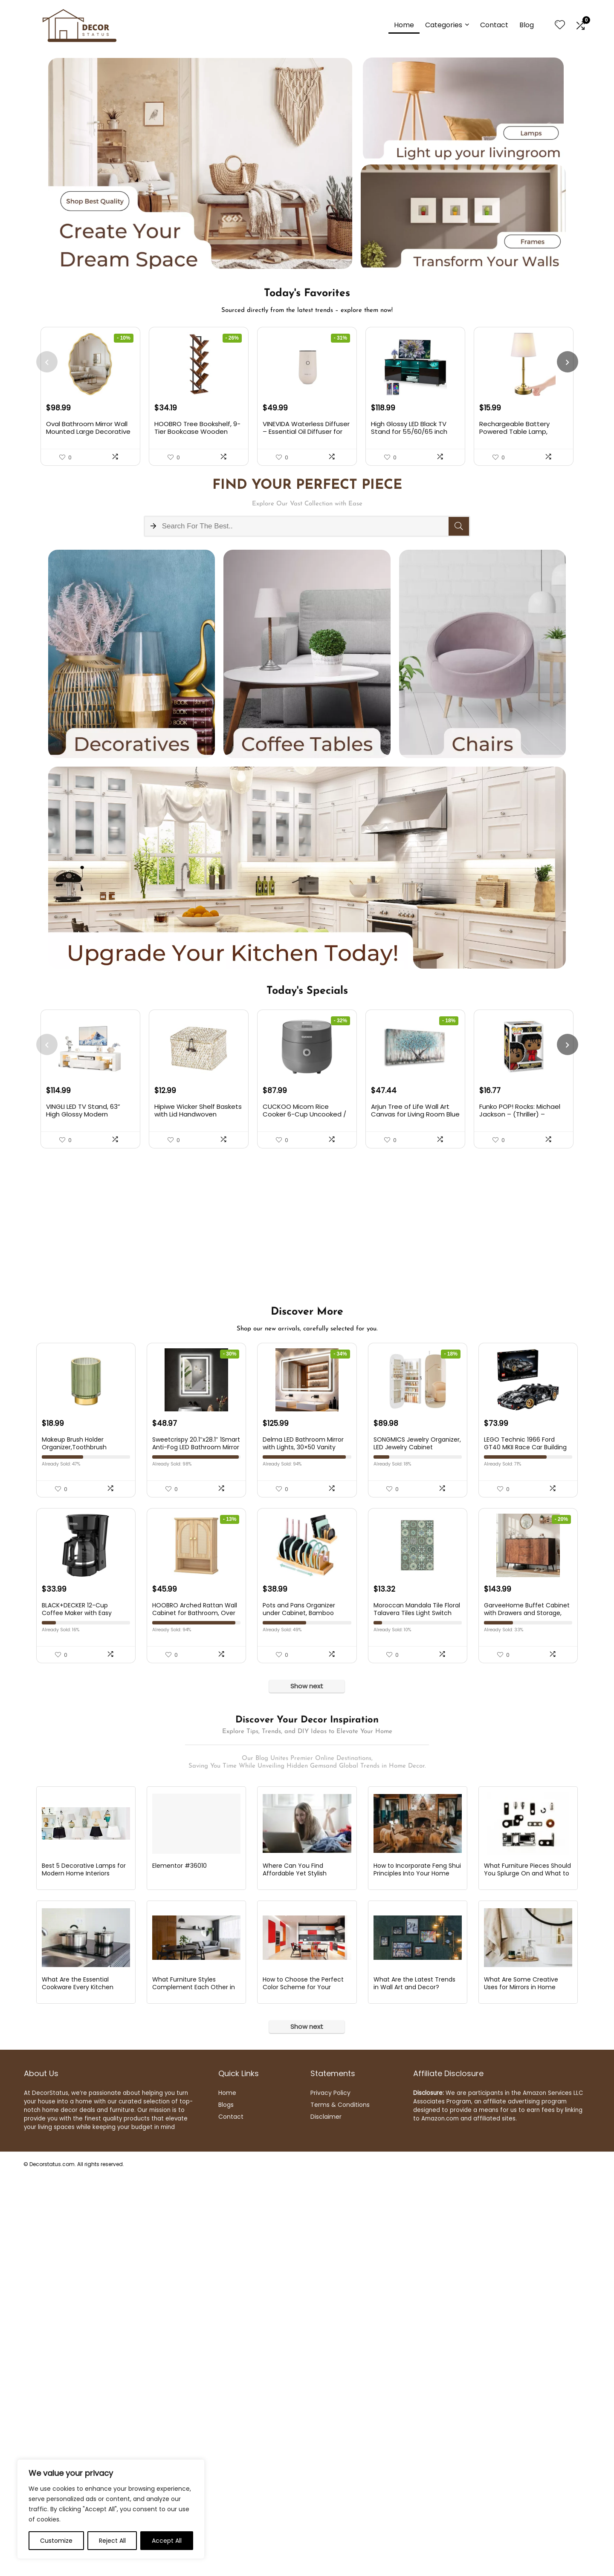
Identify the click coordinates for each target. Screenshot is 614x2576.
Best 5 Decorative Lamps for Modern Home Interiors (84, 2268)
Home (404, 25)
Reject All (112, 2540)
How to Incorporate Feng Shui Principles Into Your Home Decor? (417, 2272)
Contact (494, 25)
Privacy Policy (330, 2492)
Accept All (167, 2540)
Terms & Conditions (340, 2504)
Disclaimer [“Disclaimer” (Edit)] (326, 2516)
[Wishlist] (560, 25)
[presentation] (47, 361)
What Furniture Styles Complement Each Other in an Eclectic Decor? (193, 2386)
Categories (443, 25)
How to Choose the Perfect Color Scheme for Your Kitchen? (303, 2386)
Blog (526, 25)
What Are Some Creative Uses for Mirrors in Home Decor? (521, 2386)
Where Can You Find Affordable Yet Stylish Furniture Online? (295, 2272)
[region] (111, 2509)
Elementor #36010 (179, 2264)
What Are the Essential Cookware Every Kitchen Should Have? (77, 2386)
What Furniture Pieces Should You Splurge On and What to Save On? (527, 2272)
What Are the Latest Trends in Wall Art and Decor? (414, 2382)
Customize (56, 2540)
